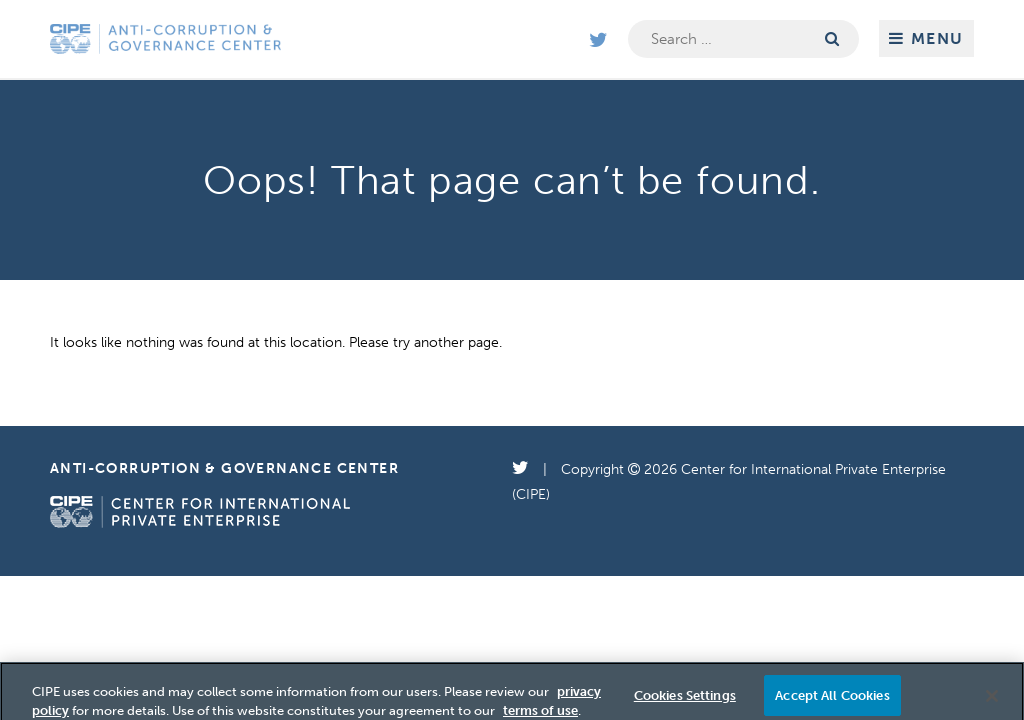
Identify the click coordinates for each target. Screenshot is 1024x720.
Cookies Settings (685, 699)
